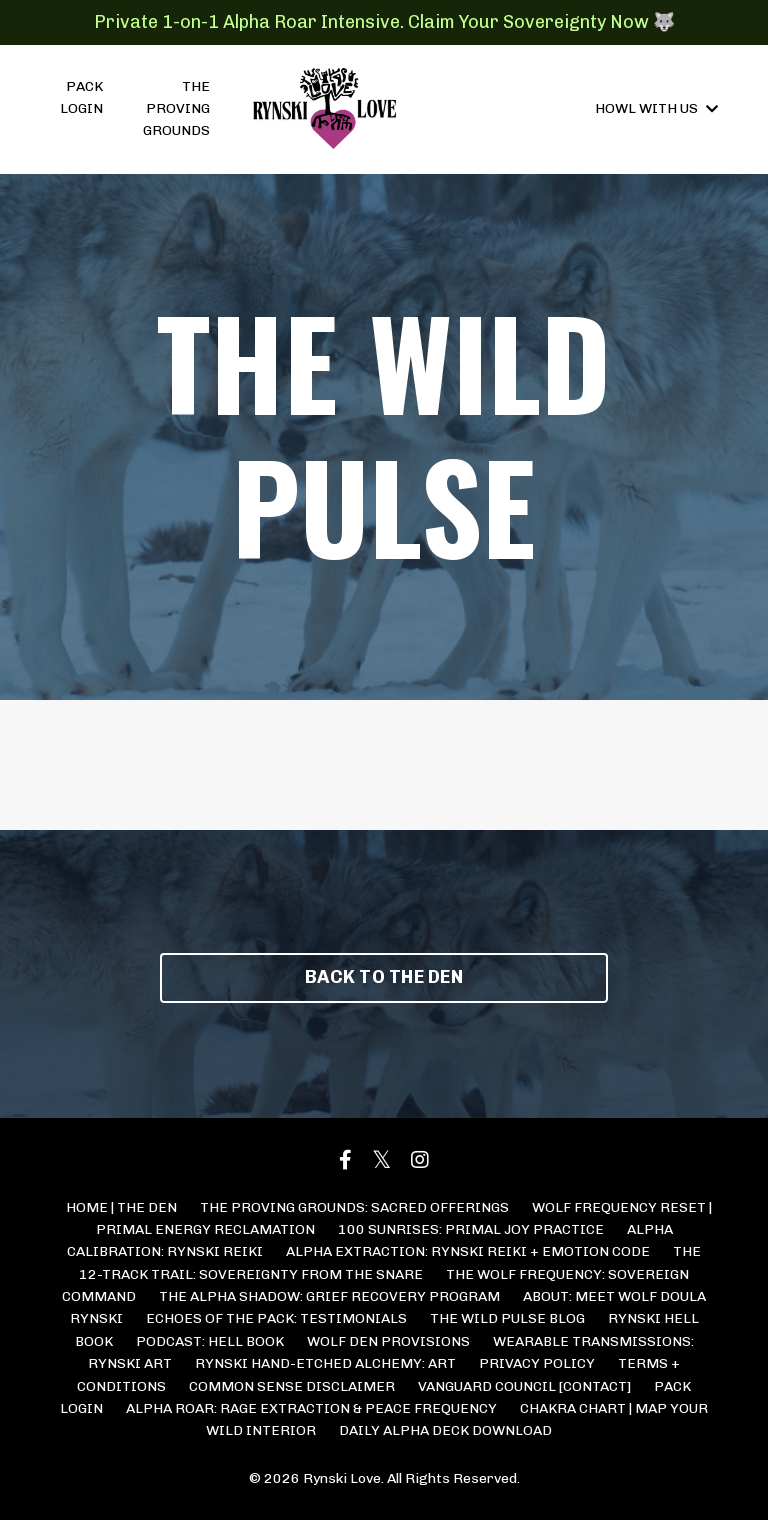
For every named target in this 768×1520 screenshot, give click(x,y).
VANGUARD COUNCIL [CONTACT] (524, 1386)
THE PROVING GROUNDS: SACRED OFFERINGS (354, 1207)
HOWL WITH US (656, 108)
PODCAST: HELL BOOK (210, 1341)
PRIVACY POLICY (537, 1363)
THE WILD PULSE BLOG (507, 1318)
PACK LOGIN (81, 97)
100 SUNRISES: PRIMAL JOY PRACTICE (471, 1229)
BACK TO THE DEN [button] (384, 977)
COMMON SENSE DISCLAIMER (292, 1386)
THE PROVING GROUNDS (176, 109)
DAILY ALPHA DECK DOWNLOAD (445, 1430)
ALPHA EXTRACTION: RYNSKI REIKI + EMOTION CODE (468, 1251)
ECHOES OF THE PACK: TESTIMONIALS (276, 1318)
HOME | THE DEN (121, 1207)
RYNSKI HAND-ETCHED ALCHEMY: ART (325, 1363)
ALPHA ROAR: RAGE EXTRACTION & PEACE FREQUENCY (311, 1408)
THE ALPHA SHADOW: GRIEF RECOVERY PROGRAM (329, 1296)
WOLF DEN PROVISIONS (388, 1341)
